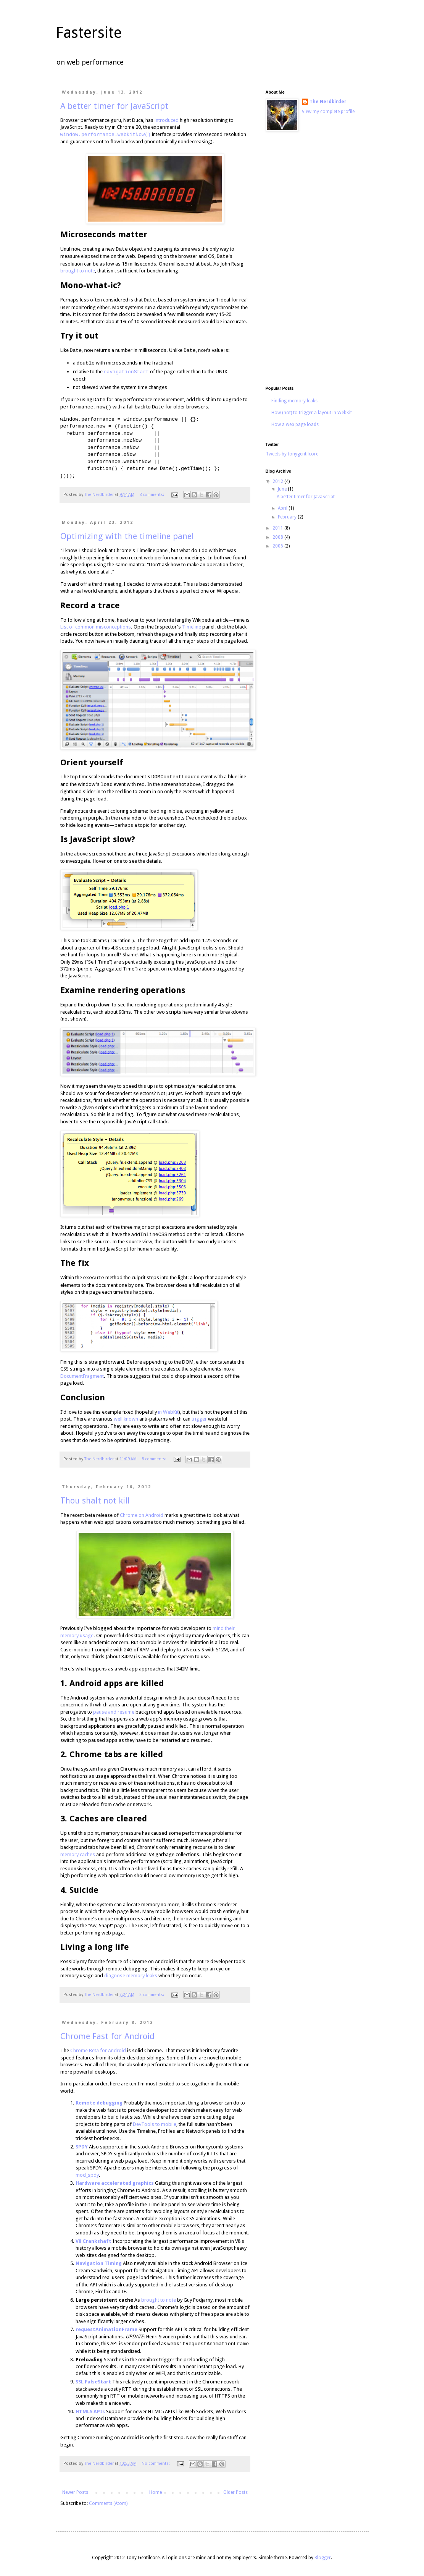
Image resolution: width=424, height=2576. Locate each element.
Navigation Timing (99, 2263)
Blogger (322, 2557)
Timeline (191, 627)
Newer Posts (75, 2492)
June (283, 489)
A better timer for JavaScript (114, 106)
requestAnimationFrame (106, 2329)
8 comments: (152, 494)
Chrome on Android (141, 1515)
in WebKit (168, 1412)
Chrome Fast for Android (107, 2036)
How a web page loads (295, 424)
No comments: (156, 2463)
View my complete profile (328, 111)
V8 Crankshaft (93, 2241)
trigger (199, 1419)
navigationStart (126, 371)
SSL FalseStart (93, 2382)
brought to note (77, 271)
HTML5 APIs (90, 2411)
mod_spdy (87, 2175)
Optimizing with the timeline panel (127, 536)
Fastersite (89, 33)
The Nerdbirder (328, 101)
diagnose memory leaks (130, 1975)
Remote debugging (99, 2103)
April (283, 508)
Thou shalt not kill (95, 1500)
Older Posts (235, 2492)
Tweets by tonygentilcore (292, 454)
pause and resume (113, 1712)
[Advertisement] (311, 259)
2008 (278, 537)
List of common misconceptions (95, 627)
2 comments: (152, 1994)
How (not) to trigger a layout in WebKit (311, 412)
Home (155, 2492)
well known (126, 1419)
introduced (167, 120)
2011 (278, 528)
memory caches (77, 1854)
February (288, 517)
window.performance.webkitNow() (105, 134)
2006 (278, 546)
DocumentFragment (82, 1376)
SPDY (82, 2147)
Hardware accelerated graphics (115, 2183)
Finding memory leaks (294, 400)
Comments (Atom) (108, 2503)
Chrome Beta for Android (98, 2050)
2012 (278, 481)
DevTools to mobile (154, 2124)
